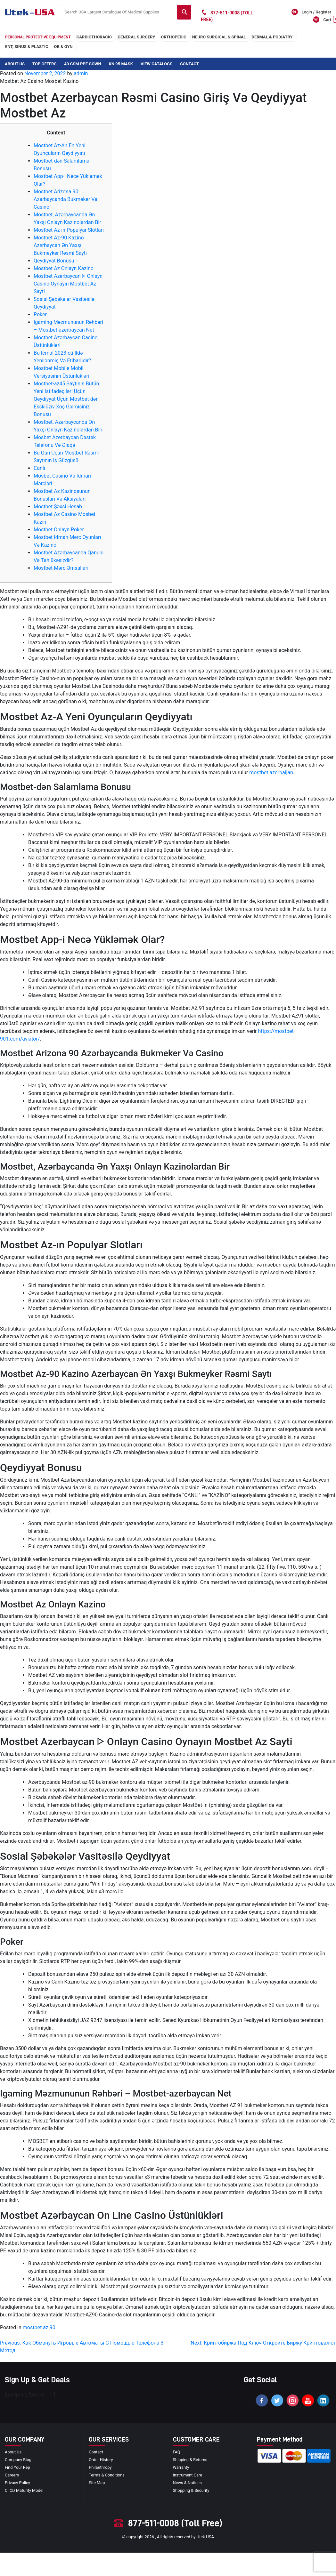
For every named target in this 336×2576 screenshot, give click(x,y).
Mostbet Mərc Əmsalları (61, 568)
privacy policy (17, 2483)
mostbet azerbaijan (271, 772)
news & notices (187, 2483)
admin (81, 73)
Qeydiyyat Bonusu (54, 261)
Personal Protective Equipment (38, 37)
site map (97, 2483)
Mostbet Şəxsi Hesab (58, 506)
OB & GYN (63, 46)
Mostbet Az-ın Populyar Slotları (69, 230)
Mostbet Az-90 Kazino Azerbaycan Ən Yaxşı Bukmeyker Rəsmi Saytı (60, 245)
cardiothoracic (94, 37)
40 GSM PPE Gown (82, 63)
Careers (12, 2475)
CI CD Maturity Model (24, 2490)
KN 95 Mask (121, 63)
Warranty (181, 2467)
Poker (40, 314)
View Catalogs (156, 63)
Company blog (18, 2460)
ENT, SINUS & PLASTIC (26, 46)
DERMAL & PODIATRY (272, 37)
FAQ (176, 2452)
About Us (15, 63)
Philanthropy (100, 2467)
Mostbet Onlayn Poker (59, 530)
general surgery (136, 37)
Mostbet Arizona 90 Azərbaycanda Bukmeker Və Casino (65, 199)
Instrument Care (188, 2475)
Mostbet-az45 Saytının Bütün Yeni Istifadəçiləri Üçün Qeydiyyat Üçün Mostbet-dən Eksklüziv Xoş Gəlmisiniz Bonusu (66, 399)
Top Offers (44, 63)
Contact (189, 63)
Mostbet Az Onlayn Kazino (64, 268)
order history (101, 2460)
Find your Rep (17, 2467)
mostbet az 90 (39, 2327)
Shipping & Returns (190, 2460)
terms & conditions (107, 2475)
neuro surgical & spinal (219, 37)
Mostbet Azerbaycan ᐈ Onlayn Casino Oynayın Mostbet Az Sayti (68, 283)
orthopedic (173, 37)
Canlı (39, 468)
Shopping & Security (191, 2490)
